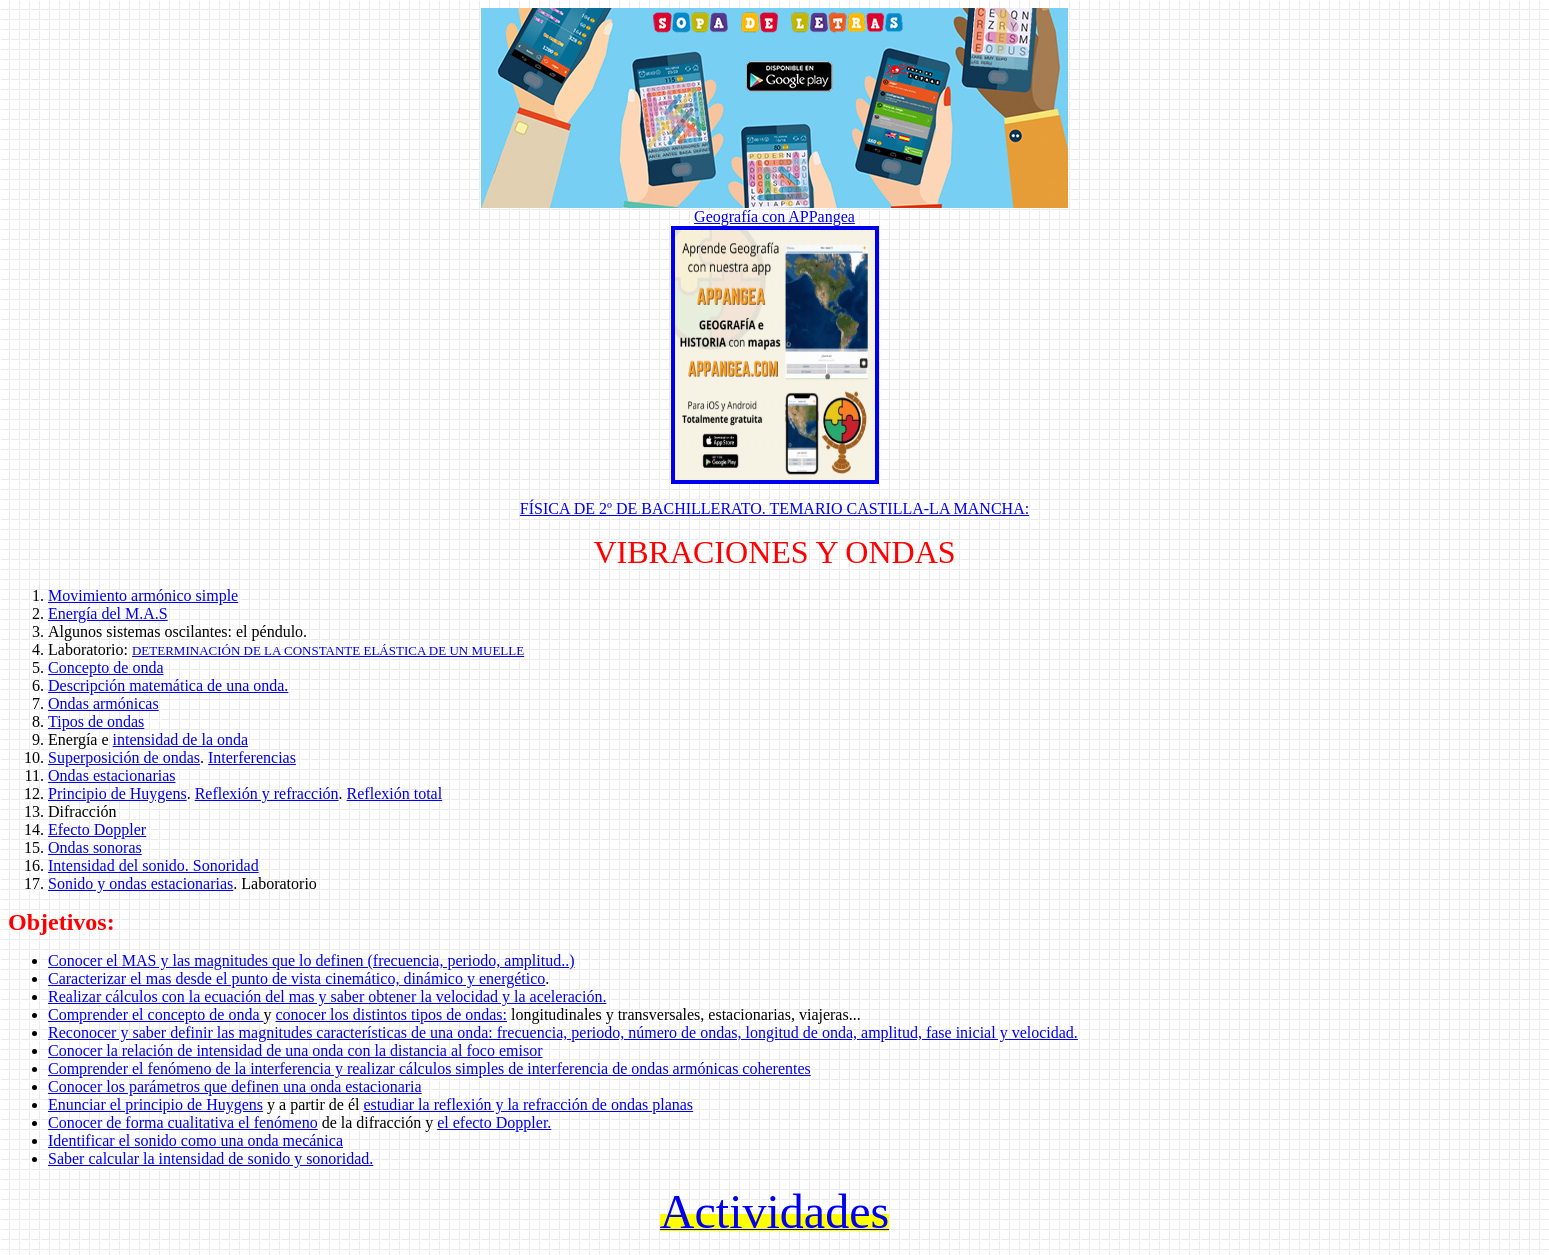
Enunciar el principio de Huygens (155, 1104)
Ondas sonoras (95, 847)
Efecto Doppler (97, 829)
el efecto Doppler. (494, 1122)
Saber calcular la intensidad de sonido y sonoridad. (210, 1158)
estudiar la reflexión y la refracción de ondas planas (528, 1104)
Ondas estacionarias (112, 775)
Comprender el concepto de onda (155, 1014)
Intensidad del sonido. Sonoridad (153, 865)
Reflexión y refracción (267, 793)
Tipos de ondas (96, 721)
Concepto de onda (106, 667)
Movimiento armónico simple (143, 595)
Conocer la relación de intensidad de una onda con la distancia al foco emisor (295, 1050)
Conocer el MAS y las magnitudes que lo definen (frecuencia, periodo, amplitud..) (311, 960)
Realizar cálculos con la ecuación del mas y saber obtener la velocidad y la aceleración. (327, 996)
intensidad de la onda (181, 739)
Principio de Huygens (117, 793)
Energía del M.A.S (108, 613)
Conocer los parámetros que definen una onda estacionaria (235, 1086)
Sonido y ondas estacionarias (140, 883)
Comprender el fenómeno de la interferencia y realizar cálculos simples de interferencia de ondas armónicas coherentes (429, 1068)
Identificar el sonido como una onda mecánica (195, 1140)
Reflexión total (395, 793)
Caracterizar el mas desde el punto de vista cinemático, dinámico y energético (296, 978)
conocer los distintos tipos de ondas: (391, 1014)
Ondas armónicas (103, 703)
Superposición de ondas (124, 757)
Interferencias (252, 757)
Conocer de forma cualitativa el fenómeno (183, 1122)
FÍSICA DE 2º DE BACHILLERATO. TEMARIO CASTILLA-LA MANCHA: (774, 508)
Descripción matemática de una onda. (168, 685)
